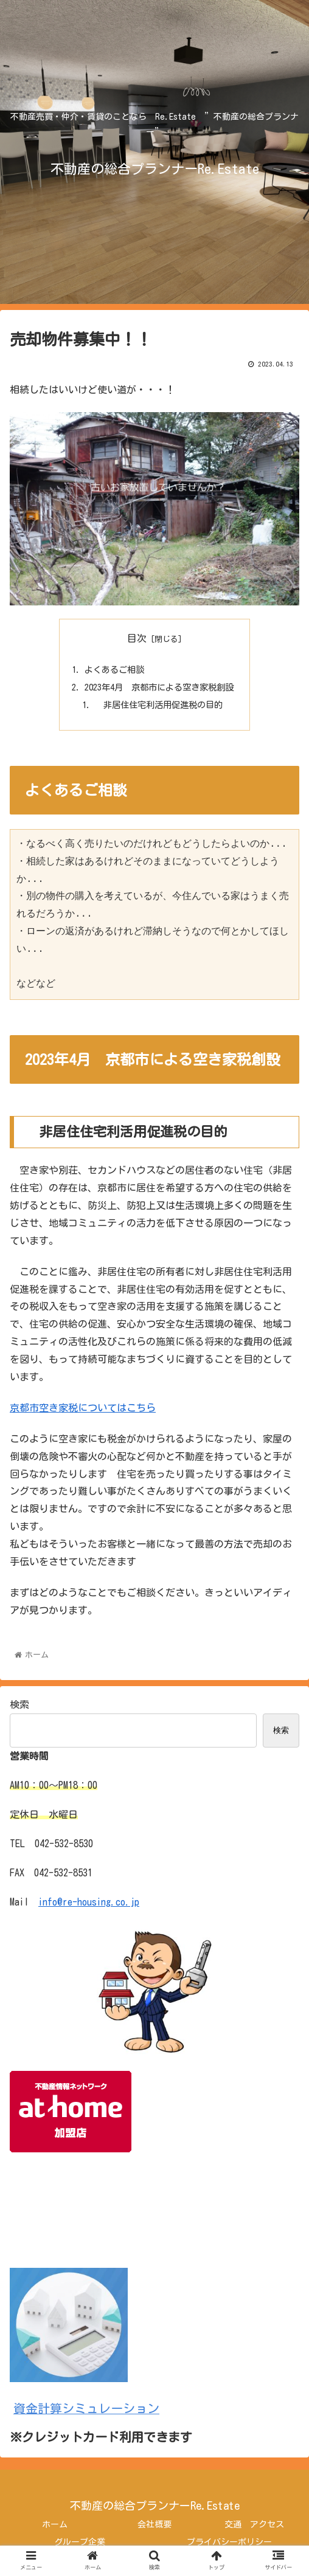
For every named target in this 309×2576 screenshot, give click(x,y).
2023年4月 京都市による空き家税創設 (159, 687)
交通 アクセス (254, 2524)
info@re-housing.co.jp (88, 1902)
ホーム (55, 2524)
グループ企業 (79, 2542)
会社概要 (154, 2524)
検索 (19, 1704)
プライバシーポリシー (229, 2542)
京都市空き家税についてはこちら (83, 1408)
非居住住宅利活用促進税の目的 (159, 704)
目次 (137, 638)
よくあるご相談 (114, 669)
